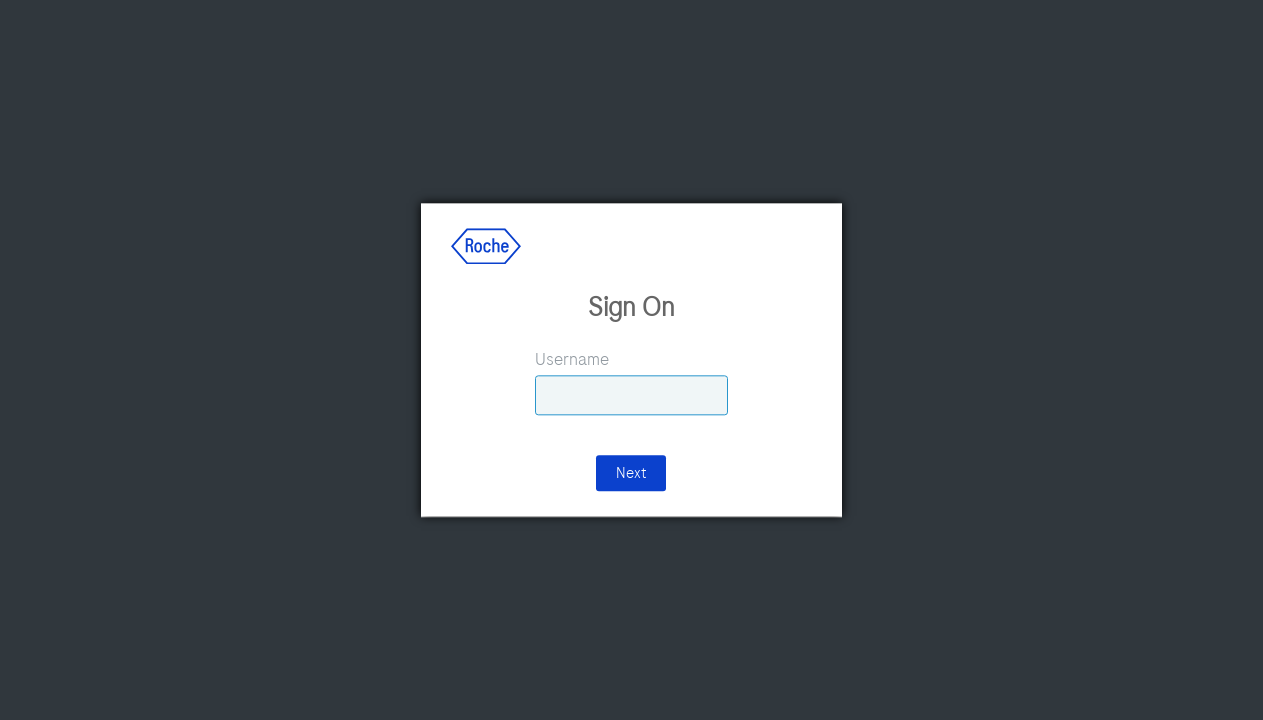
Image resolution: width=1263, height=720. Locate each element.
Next (631, 474)
